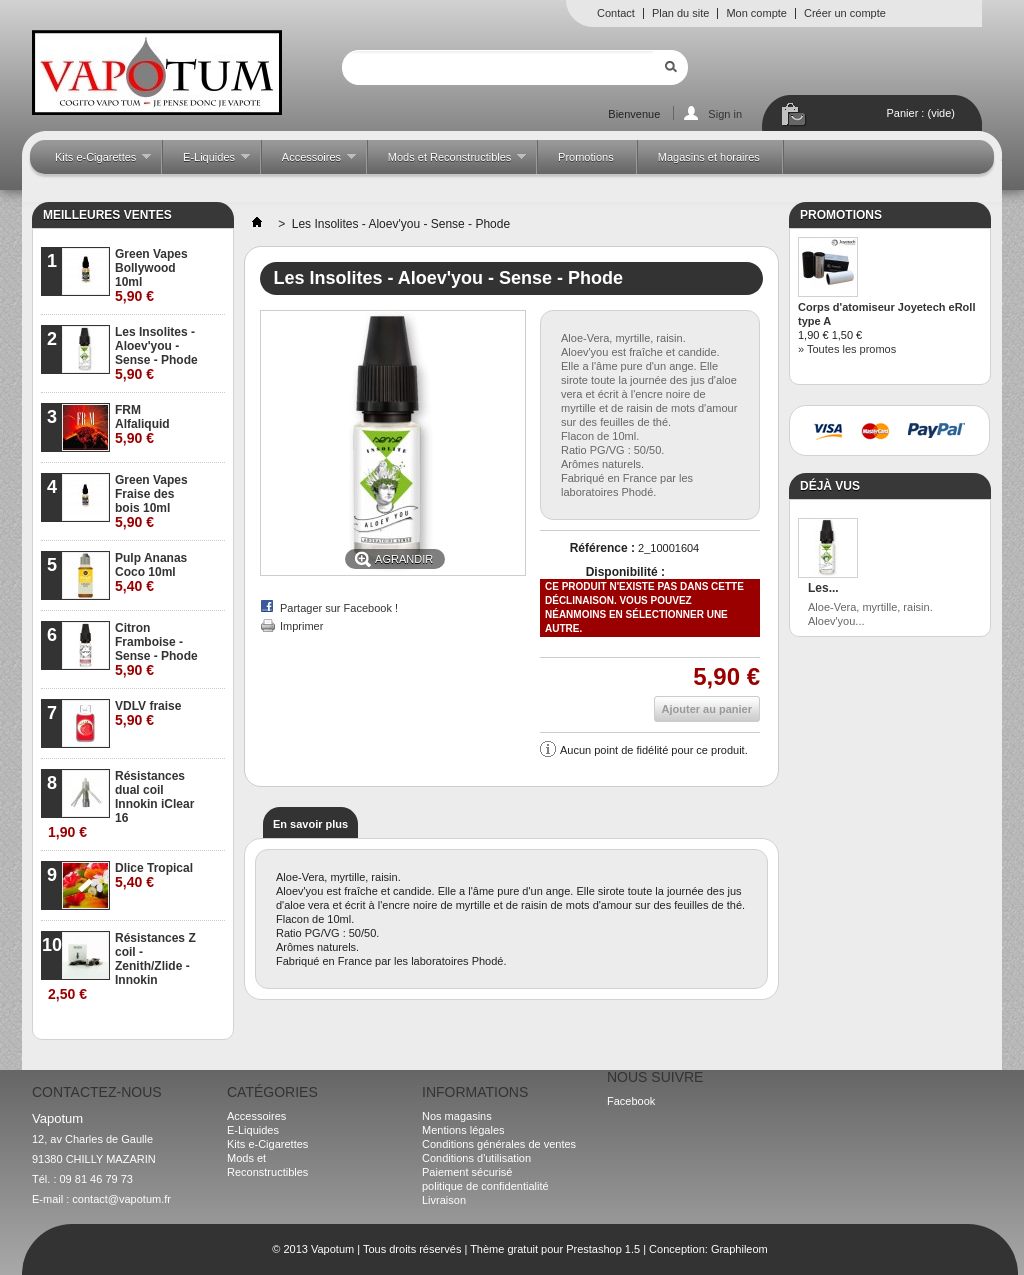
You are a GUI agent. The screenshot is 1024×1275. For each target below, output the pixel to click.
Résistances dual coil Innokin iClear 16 (121, 804)
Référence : (602, 548)
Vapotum (332, 1249)
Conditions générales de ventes (499, 1144)
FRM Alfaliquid (142, 424)
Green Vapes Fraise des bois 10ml (151, 501)
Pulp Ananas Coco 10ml (151, 572)
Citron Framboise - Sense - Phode (156, 649)
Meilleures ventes (107, 215)
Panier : (921, 113)
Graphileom (739, 1249)
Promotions (586, 157)
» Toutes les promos (847, 349)
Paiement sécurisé (467, 1172)
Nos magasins (457, 1116)
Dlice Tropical (154, 875)
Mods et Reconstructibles (447, 162)
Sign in (725, 114)
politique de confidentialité (485, 1186)
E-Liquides (206, 162)
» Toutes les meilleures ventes (146, 1024)
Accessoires (309, 162)
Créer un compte (845, 13)
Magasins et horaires (709, 157)
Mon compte (756, 13)
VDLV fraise (148, 713)
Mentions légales (463, 1130)
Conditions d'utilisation (476, 1158)
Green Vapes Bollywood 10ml (151, 275)
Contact (616, 13)
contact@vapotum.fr (121, 1199)
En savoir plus (310, 824)
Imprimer (301, 626)
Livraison (444, 1200)
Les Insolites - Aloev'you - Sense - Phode (156, 353)
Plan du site (680, 13)
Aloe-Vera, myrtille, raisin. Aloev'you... (870, 614)
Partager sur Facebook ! (339, 608)
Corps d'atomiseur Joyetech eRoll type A (886, 314)
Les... (823, 588)
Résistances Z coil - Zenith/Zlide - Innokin (122, 966)
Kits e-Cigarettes (93, 162)
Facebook (631, 1101)
